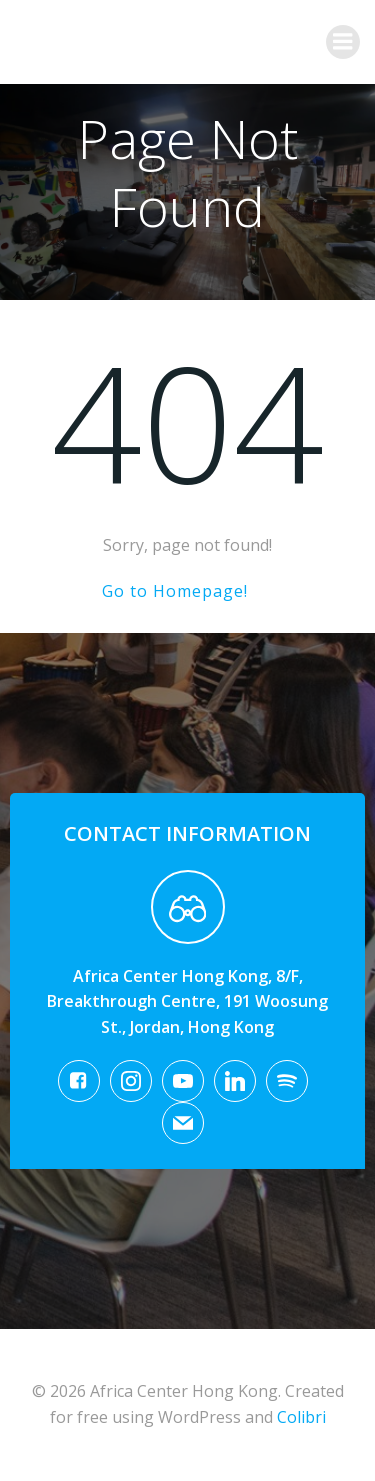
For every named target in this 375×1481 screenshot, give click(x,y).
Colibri (301, 1417)
